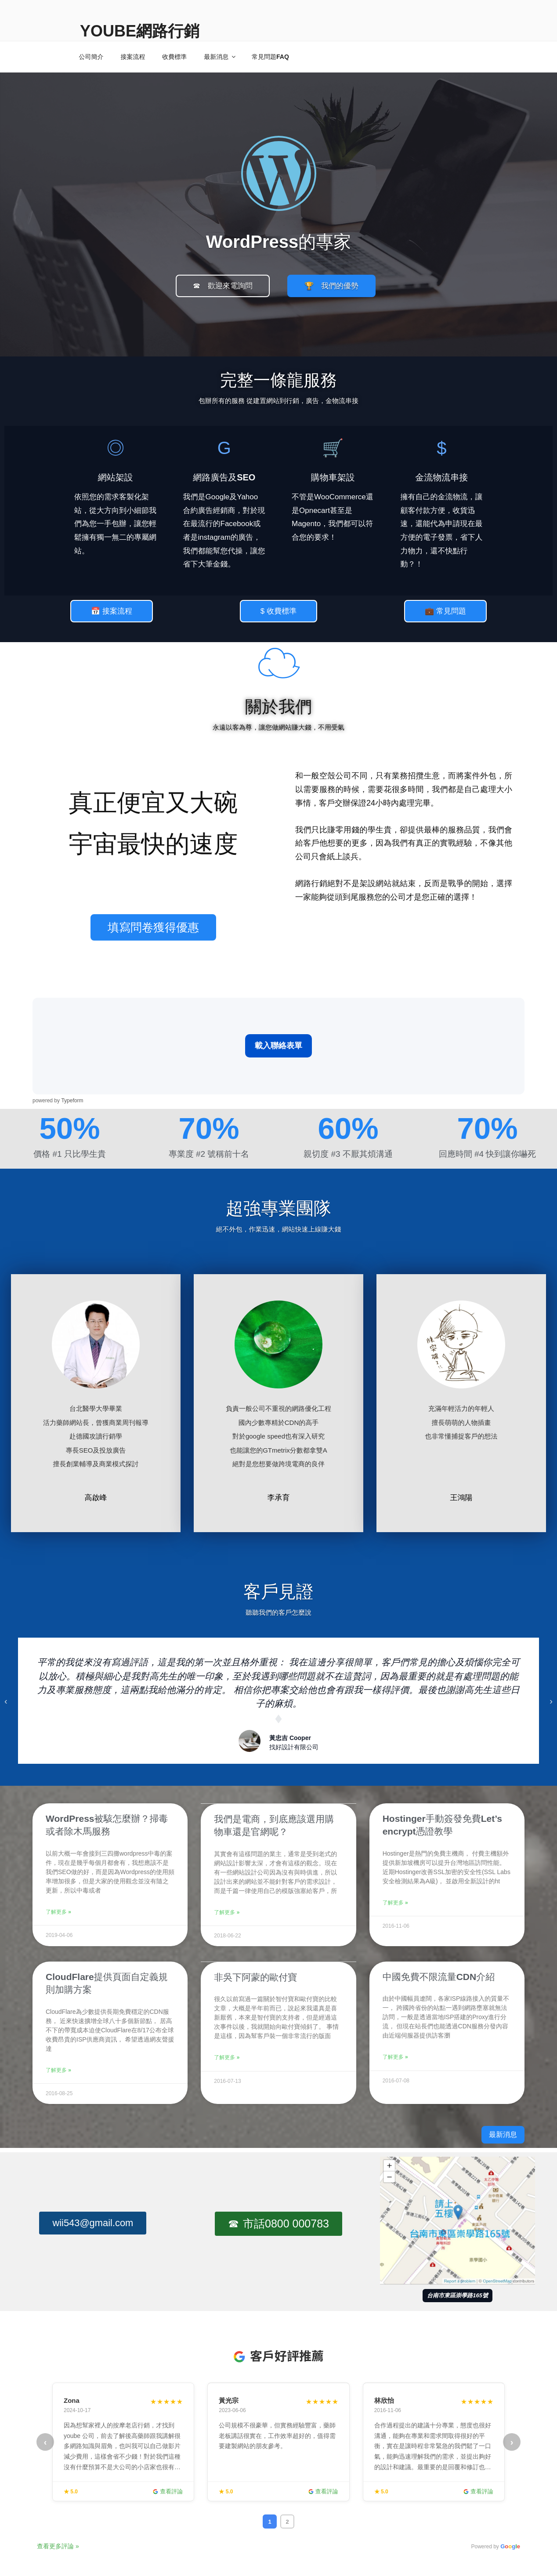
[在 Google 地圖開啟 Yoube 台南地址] (457, 2219)
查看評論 (168, 2490)
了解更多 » (58, 1912)
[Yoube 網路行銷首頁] (278, 170)
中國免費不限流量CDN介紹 (439, 1976)
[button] (223, 286)
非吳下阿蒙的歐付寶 (255, 1976)
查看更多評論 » (58, 2544)
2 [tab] (287, 2520)
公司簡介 (91, 56)
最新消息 (220, 56)
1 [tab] (269, 2520)
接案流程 (132, 56)
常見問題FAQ (270, 56)
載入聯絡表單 (278, 1045)
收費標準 (174, 56)
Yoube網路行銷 (139, 31)
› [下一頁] (512, 2440)
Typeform (72, 1100)
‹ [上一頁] (45, 2440)
